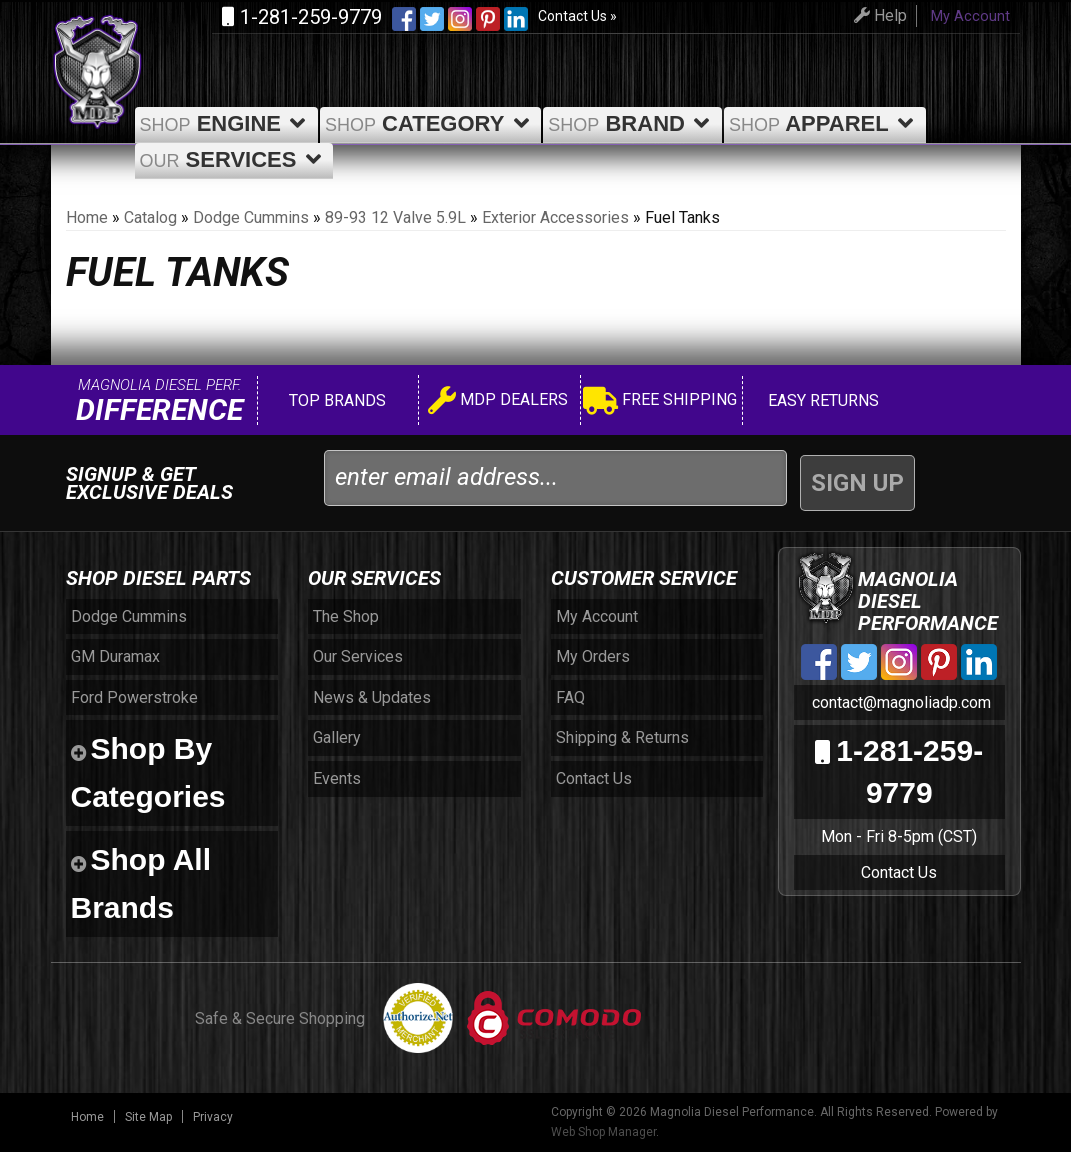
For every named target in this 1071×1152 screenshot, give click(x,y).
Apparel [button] (825, 123)
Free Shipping (660, 402)
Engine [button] (226, 123)
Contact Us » (577, 16)
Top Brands (335, 400)
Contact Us (899, 872)
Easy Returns (821, 400)
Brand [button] (632, 123)
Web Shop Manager (603, 1132)
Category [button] (430, 123)
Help (877, 15)
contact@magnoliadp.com (899, 702)
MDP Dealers (498, 402)
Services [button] (234, 159)
